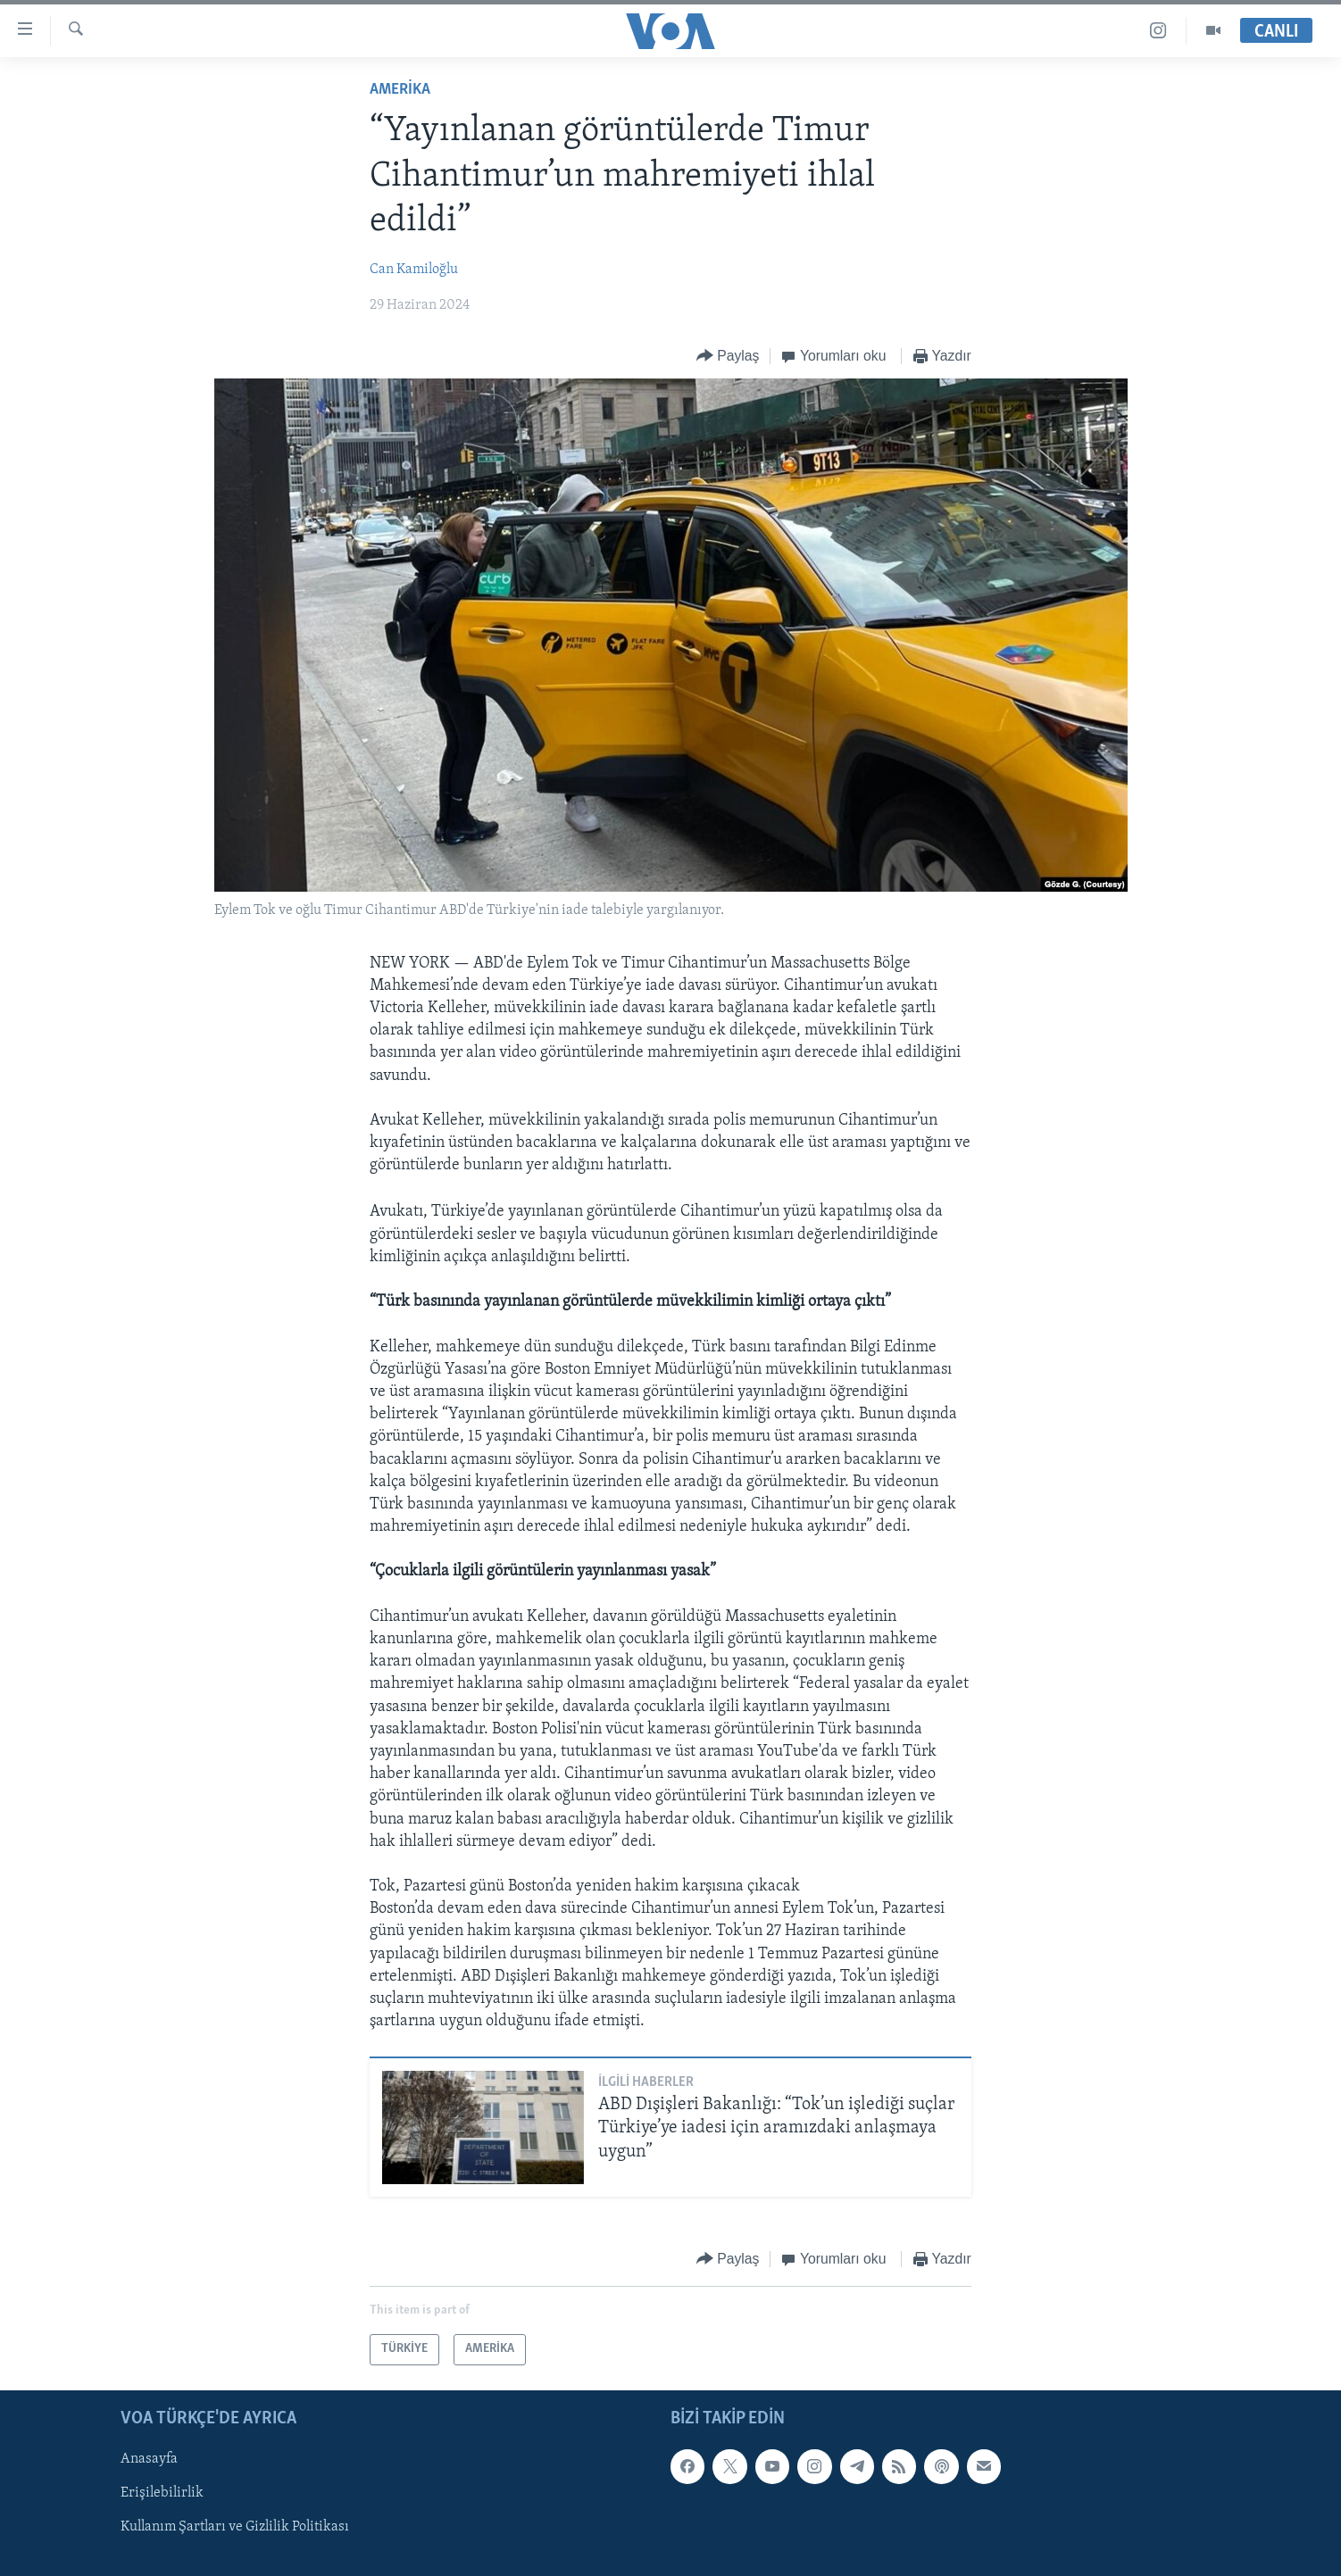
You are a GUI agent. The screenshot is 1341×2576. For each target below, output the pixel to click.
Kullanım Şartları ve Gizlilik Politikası (235, 2527)
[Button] (728, 357)
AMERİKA (400, 89)
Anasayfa (149, 2459)
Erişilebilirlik (162, 2493)
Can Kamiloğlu (414, 269)
